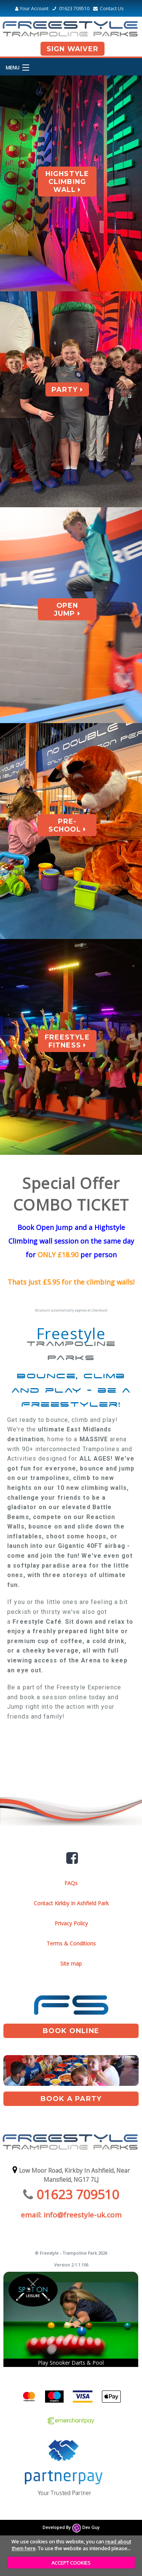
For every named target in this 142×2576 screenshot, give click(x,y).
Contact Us (107, 8)
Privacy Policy (71, 1923)
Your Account (31, 8)
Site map (71, 1963)
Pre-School (67, 825)
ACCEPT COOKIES (71, 2562)
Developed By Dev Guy (71, 2527)
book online (71, 2031)
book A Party (71, 2099)
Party (67, 389)
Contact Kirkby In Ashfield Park (71, 1903)
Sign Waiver (72, 49)
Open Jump (67, 609)
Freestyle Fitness (67, 1041)
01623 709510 (69, 8)
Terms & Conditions (71, 1943)
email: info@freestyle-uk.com (71, 2215)
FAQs (71, 1883)
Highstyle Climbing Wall (67, 181)
